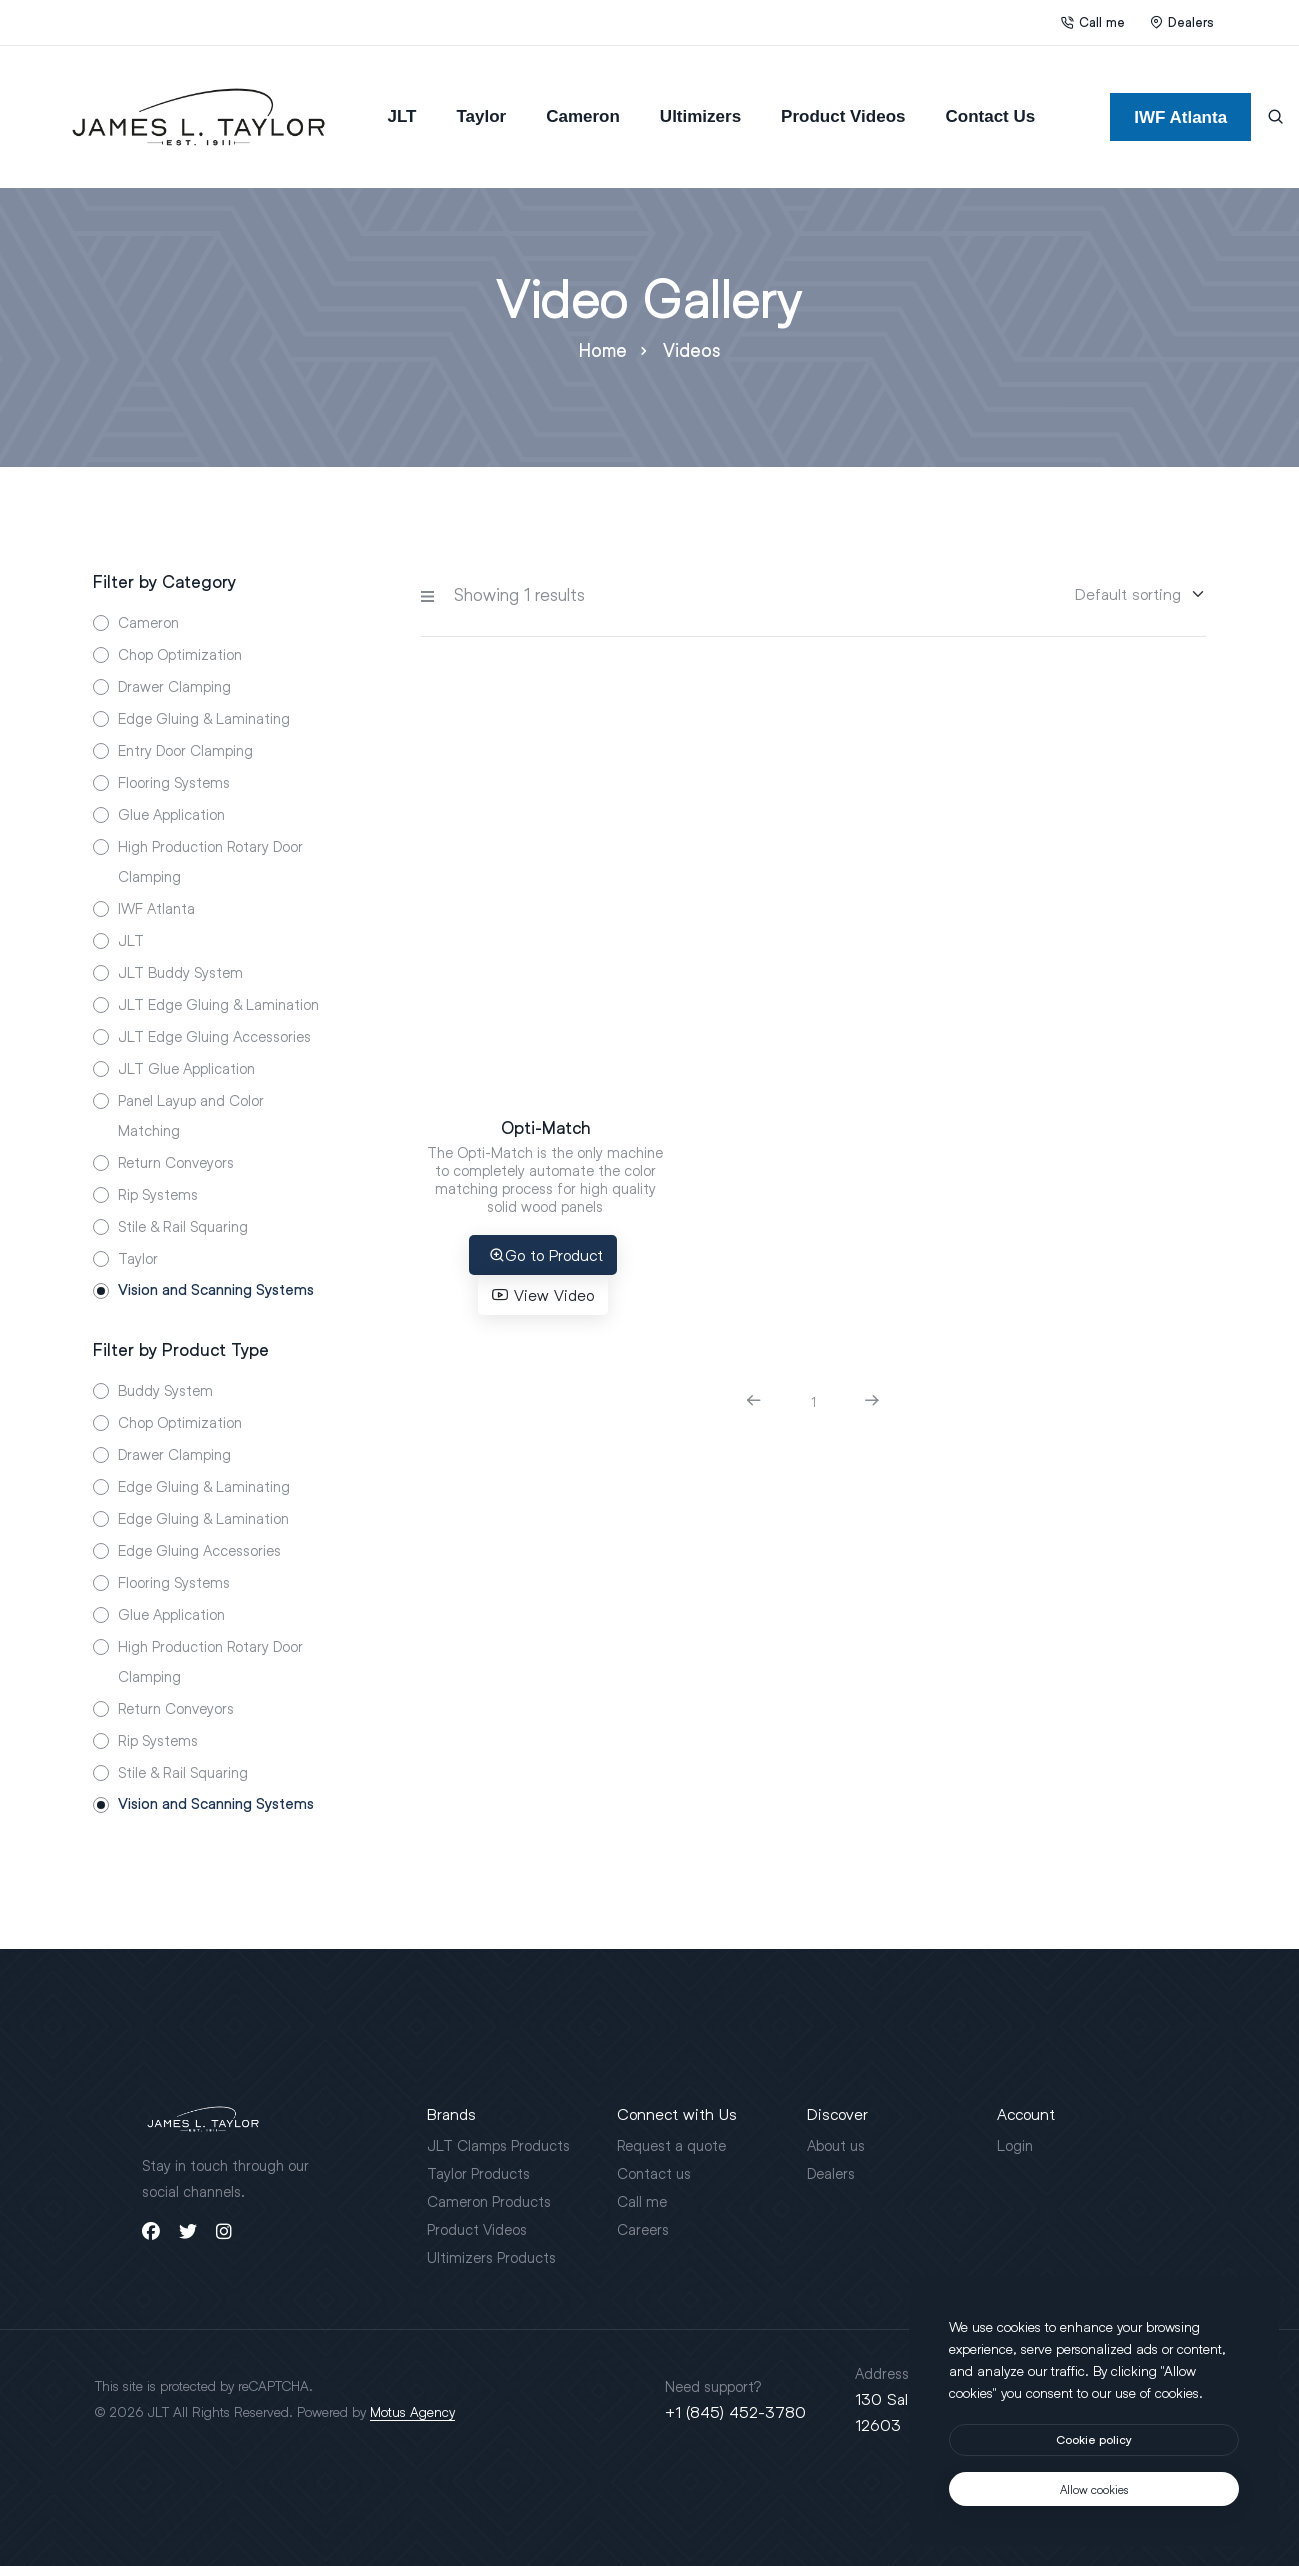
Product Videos (843, 116)
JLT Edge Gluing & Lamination (218, 1004)
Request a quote (671, 2145)
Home (603, 350)
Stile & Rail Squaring (183, 1226)
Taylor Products (478, 2173)
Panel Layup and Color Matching (191, 1115)
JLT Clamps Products (498, 2145)
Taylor (481, 116)
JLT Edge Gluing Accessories (214, 1036)
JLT (401, 116)
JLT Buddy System (180, 972)
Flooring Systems (174, 782)
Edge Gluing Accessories (199, 1550)
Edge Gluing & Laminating (204, 718)
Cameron (583, 116)
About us (836, 2145)
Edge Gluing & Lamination (203, 1518)
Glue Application (171, 814)
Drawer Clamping (174, 686)
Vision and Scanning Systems (216, 1290)
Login (1015, 2145)
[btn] (1094, 2440)
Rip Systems (158, 1194)
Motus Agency (412, 2411)
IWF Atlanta (156, 908)
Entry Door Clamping (185, 750)
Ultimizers (700, 116)
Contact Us (991, 116)
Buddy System (165, 1390)
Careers (643, 2229)
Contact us (654, 2173)
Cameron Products (489, 2201)
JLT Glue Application (186, 1068)
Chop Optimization (180, 654)
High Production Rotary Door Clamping (210, 861)
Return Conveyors (176, 1162)
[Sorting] (1128, 594)
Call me (1093, 22)
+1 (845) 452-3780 (735, 2411)
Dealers (1182, 22)
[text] (1094, 2489)
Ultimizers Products (491, 2257)
